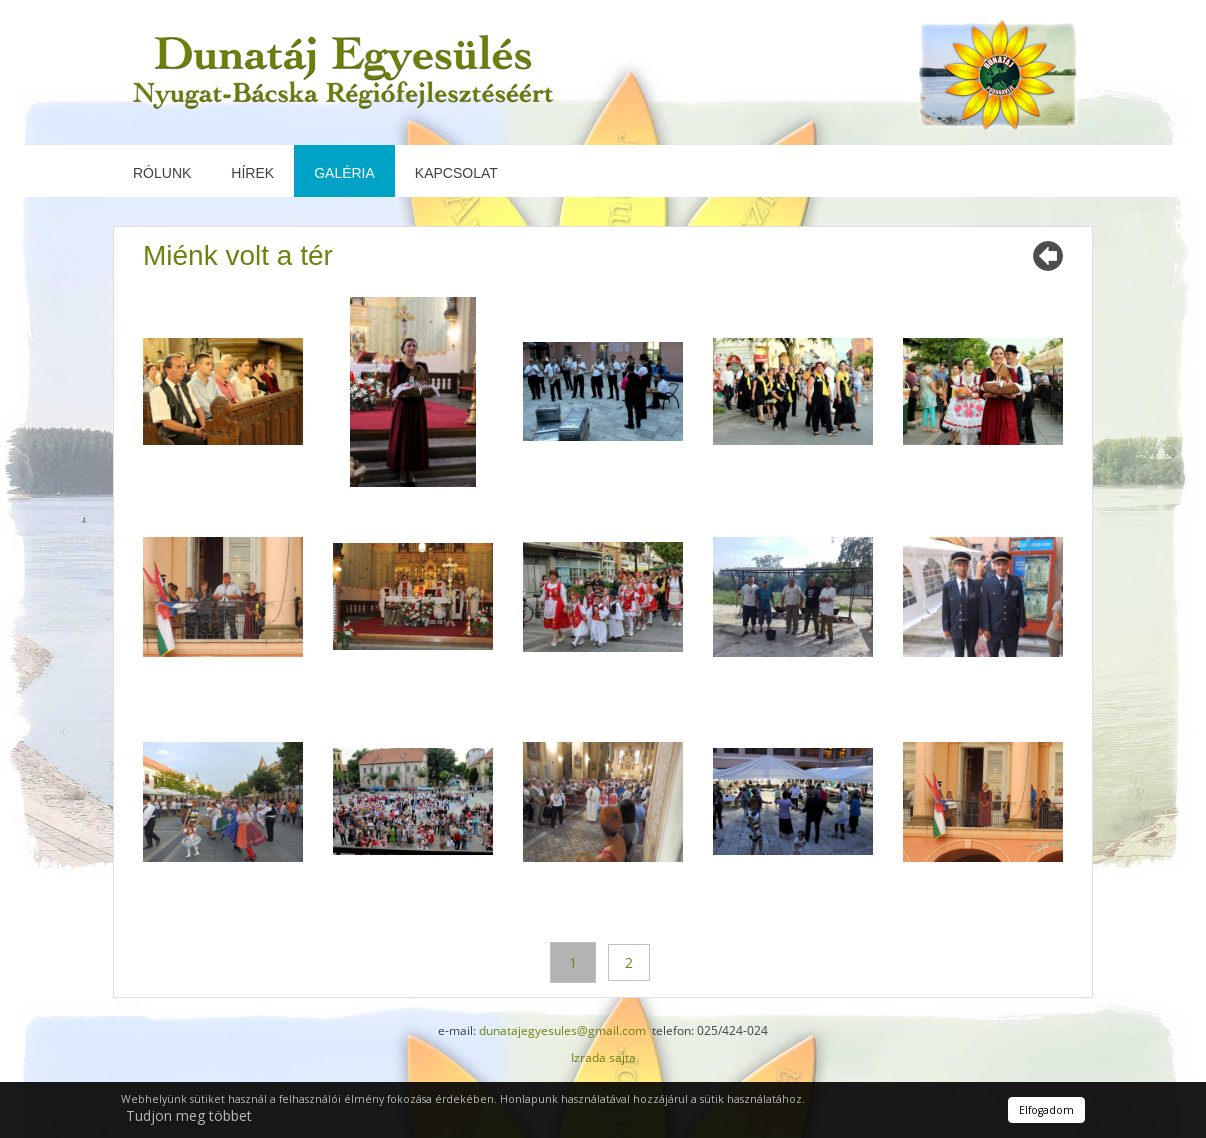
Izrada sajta (603, 1057)
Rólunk (162, 173)
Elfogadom (1046, 1110)
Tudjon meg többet (189, 1115)
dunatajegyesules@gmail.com (562, 1030)
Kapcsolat (456, 173)
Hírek (252, 173)
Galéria (344, 173)
